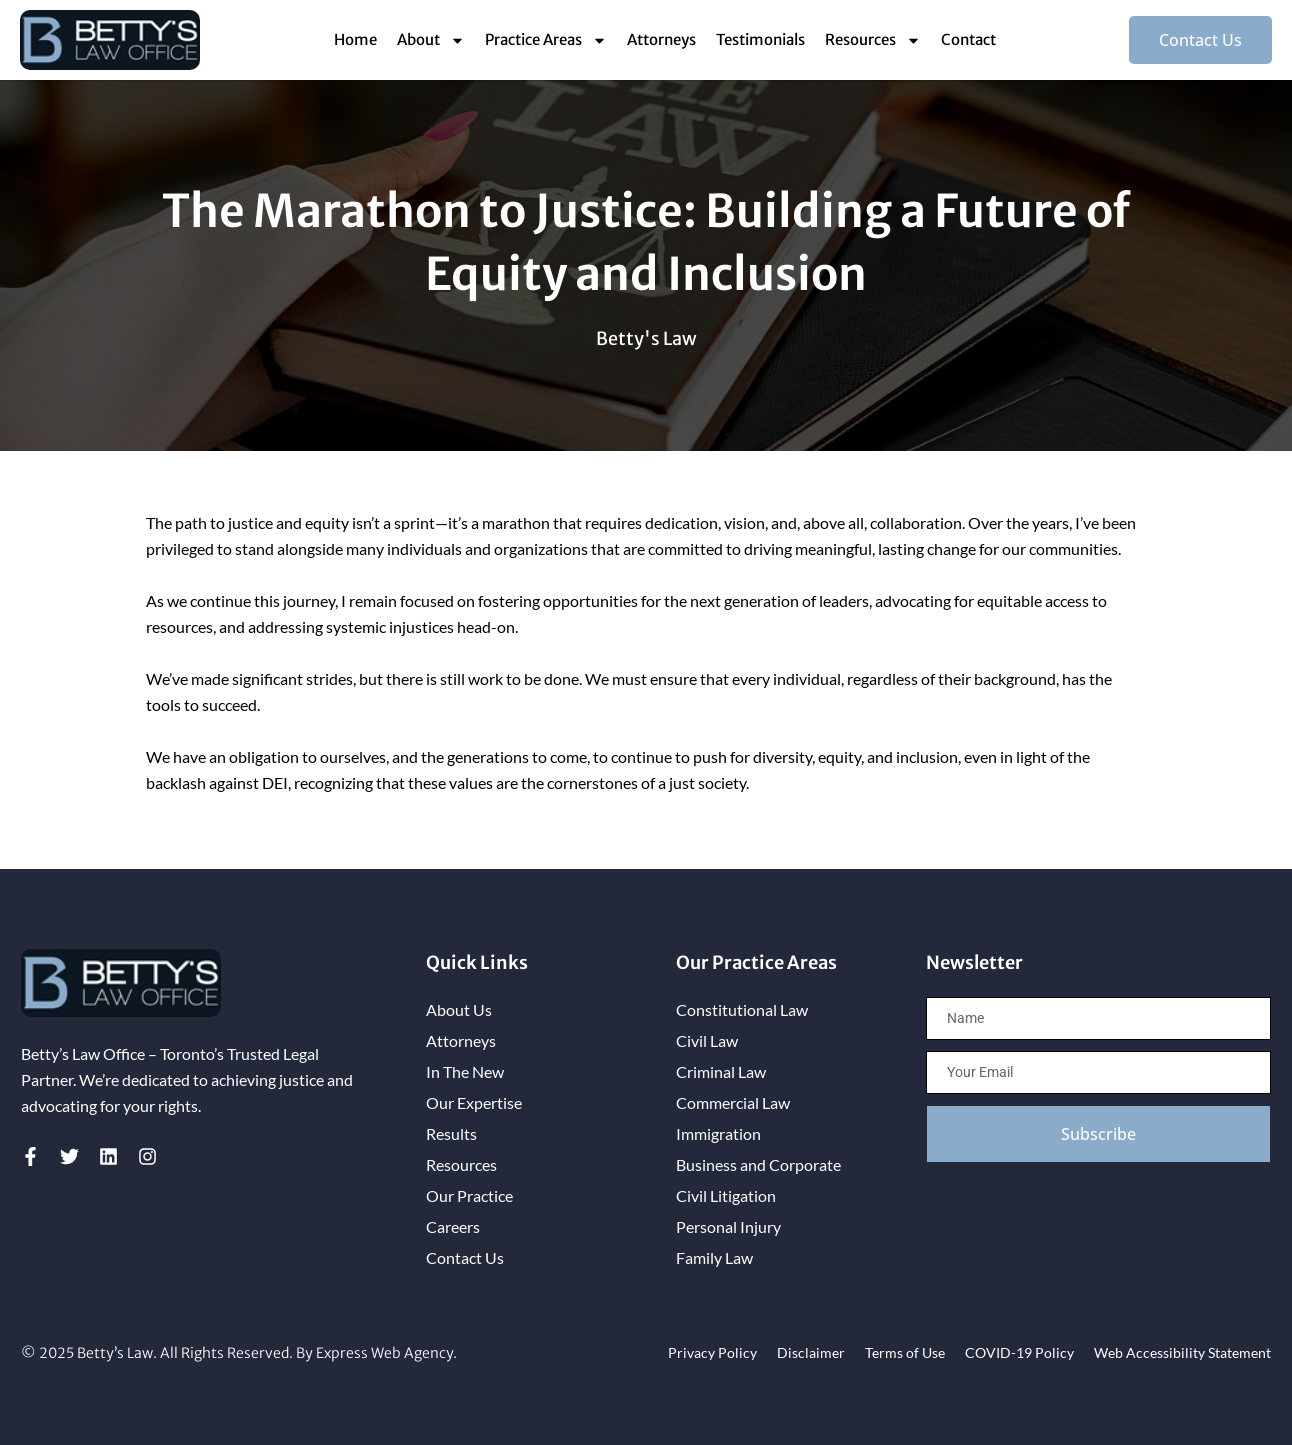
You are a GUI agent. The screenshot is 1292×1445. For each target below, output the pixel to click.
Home (355, 39)
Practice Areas (546, 40)
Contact (968, 39)
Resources (873, 40)
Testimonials (760, 39)
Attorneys (661, 39)
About (431, 40)
